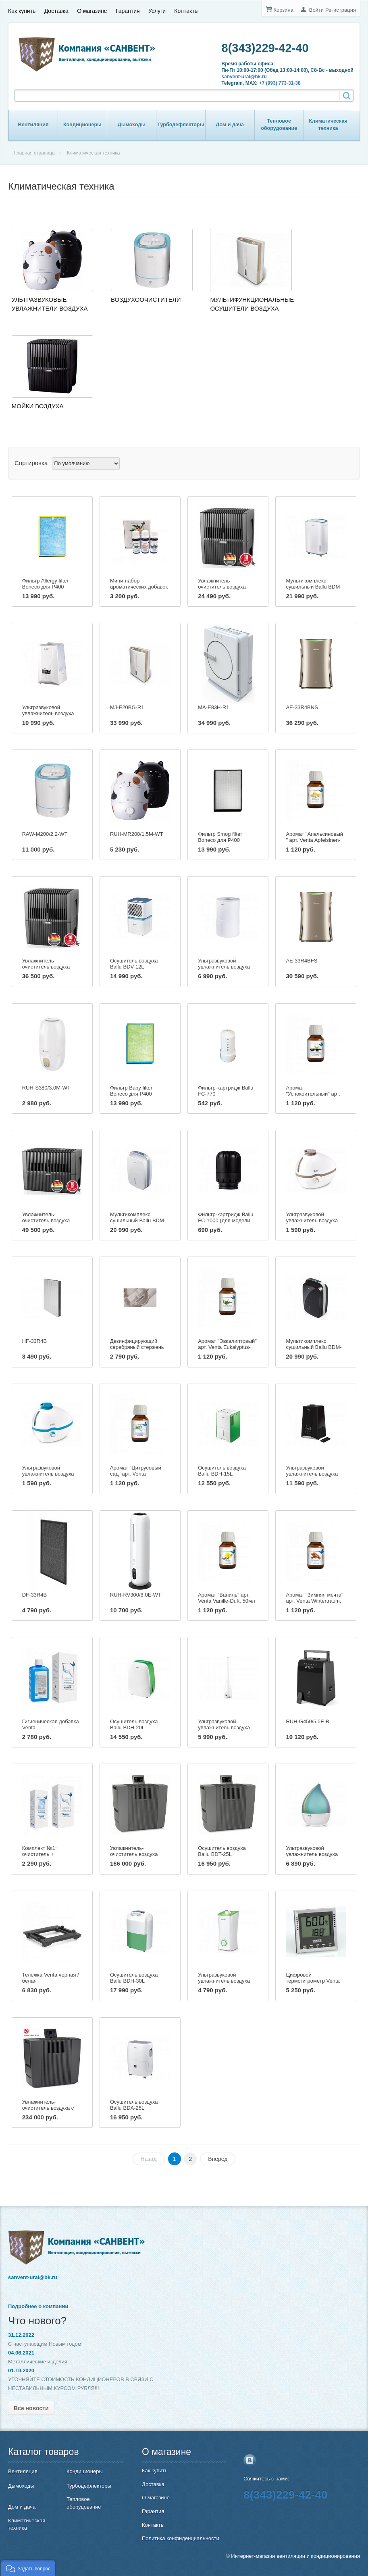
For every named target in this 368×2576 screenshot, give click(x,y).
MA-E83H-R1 (213, 707)
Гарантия (128, 11)
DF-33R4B (34, 1595)
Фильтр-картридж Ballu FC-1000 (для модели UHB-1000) (225, 1220)
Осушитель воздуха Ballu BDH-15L (222, 1471)
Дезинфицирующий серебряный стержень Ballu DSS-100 (137, 1347)
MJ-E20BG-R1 (127, 707)
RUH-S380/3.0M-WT (46, 1088)
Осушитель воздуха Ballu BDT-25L (222, 1851)
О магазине (92, 11)
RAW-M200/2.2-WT (45, 834)
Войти (316, 10)
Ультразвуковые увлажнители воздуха (50, 304)
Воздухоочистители (146, 299)
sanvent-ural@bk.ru (244, 76)
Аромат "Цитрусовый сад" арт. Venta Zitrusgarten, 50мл (135, 1474)
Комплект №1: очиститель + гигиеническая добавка (50, 1854)
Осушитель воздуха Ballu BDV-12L (134, 964)
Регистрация (340, 10)
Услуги (157, 11)
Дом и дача (230, 124)
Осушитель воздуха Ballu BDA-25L (134, 2105)
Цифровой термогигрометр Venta (312, 1978)
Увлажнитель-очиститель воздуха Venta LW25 (46, 967)
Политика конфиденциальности (180, 2538)
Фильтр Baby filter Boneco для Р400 (131, 1091)
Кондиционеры (82, 124)
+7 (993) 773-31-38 (280, 83)
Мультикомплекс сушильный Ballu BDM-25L (313, 587)
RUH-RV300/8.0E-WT (135, 1595)
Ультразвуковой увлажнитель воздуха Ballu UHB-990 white (48, 713)
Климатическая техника (328, 124)
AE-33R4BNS (302, 707)
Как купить (21, 11)
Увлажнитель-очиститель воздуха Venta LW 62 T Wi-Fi (134, 1854)
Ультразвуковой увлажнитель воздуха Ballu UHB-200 (224, 1981)
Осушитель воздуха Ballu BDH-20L (134, 1724)
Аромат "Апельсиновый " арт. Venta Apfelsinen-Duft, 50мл (314, 840)
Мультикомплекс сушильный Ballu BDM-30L (138, 1220)
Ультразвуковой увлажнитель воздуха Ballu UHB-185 (224, 1727)
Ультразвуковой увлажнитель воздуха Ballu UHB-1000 (312, 1474)
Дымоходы (132, 124)
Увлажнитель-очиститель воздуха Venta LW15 (221, 587)
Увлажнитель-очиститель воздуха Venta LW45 (46, 1220)
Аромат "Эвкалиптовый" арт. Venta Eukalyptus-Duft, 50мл (227, 1347)
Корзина (283, 10)
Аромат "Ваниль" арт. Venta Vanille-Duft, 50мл (226, 1598)
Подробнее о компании (38, 2306)
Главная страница (34, 153)
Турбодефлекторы (180, 124)
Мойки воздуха (38, 406)
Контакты (186, 11)
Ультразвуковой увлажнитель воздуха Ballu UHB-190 (312, 1854)
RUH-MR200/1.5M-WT (136, 834)
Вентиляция (33, 124)
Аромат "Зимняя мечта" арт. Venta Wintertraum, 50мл (314, 1601)
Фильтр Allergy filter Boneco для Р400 (45, 584)
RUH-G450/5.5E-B (307, 1721)
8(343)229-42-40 (265, 48)
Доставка (56, 11)
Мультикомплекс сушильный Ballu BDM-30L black (313, 1347)
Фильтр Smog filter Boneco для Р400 (220, 837)
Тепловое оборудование (279, 124)
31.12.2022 (21, 2335)
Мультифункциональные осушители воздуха (252, 304)
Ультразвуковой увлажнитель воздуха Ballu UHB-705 (224, 967)
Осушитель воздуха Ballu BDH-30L (134, 1978)
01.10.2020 (21, 2370)
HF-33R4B (34, 1341)
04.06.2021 (21, 2353)
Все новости (31, 2408)
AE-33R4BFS (301, 961)
